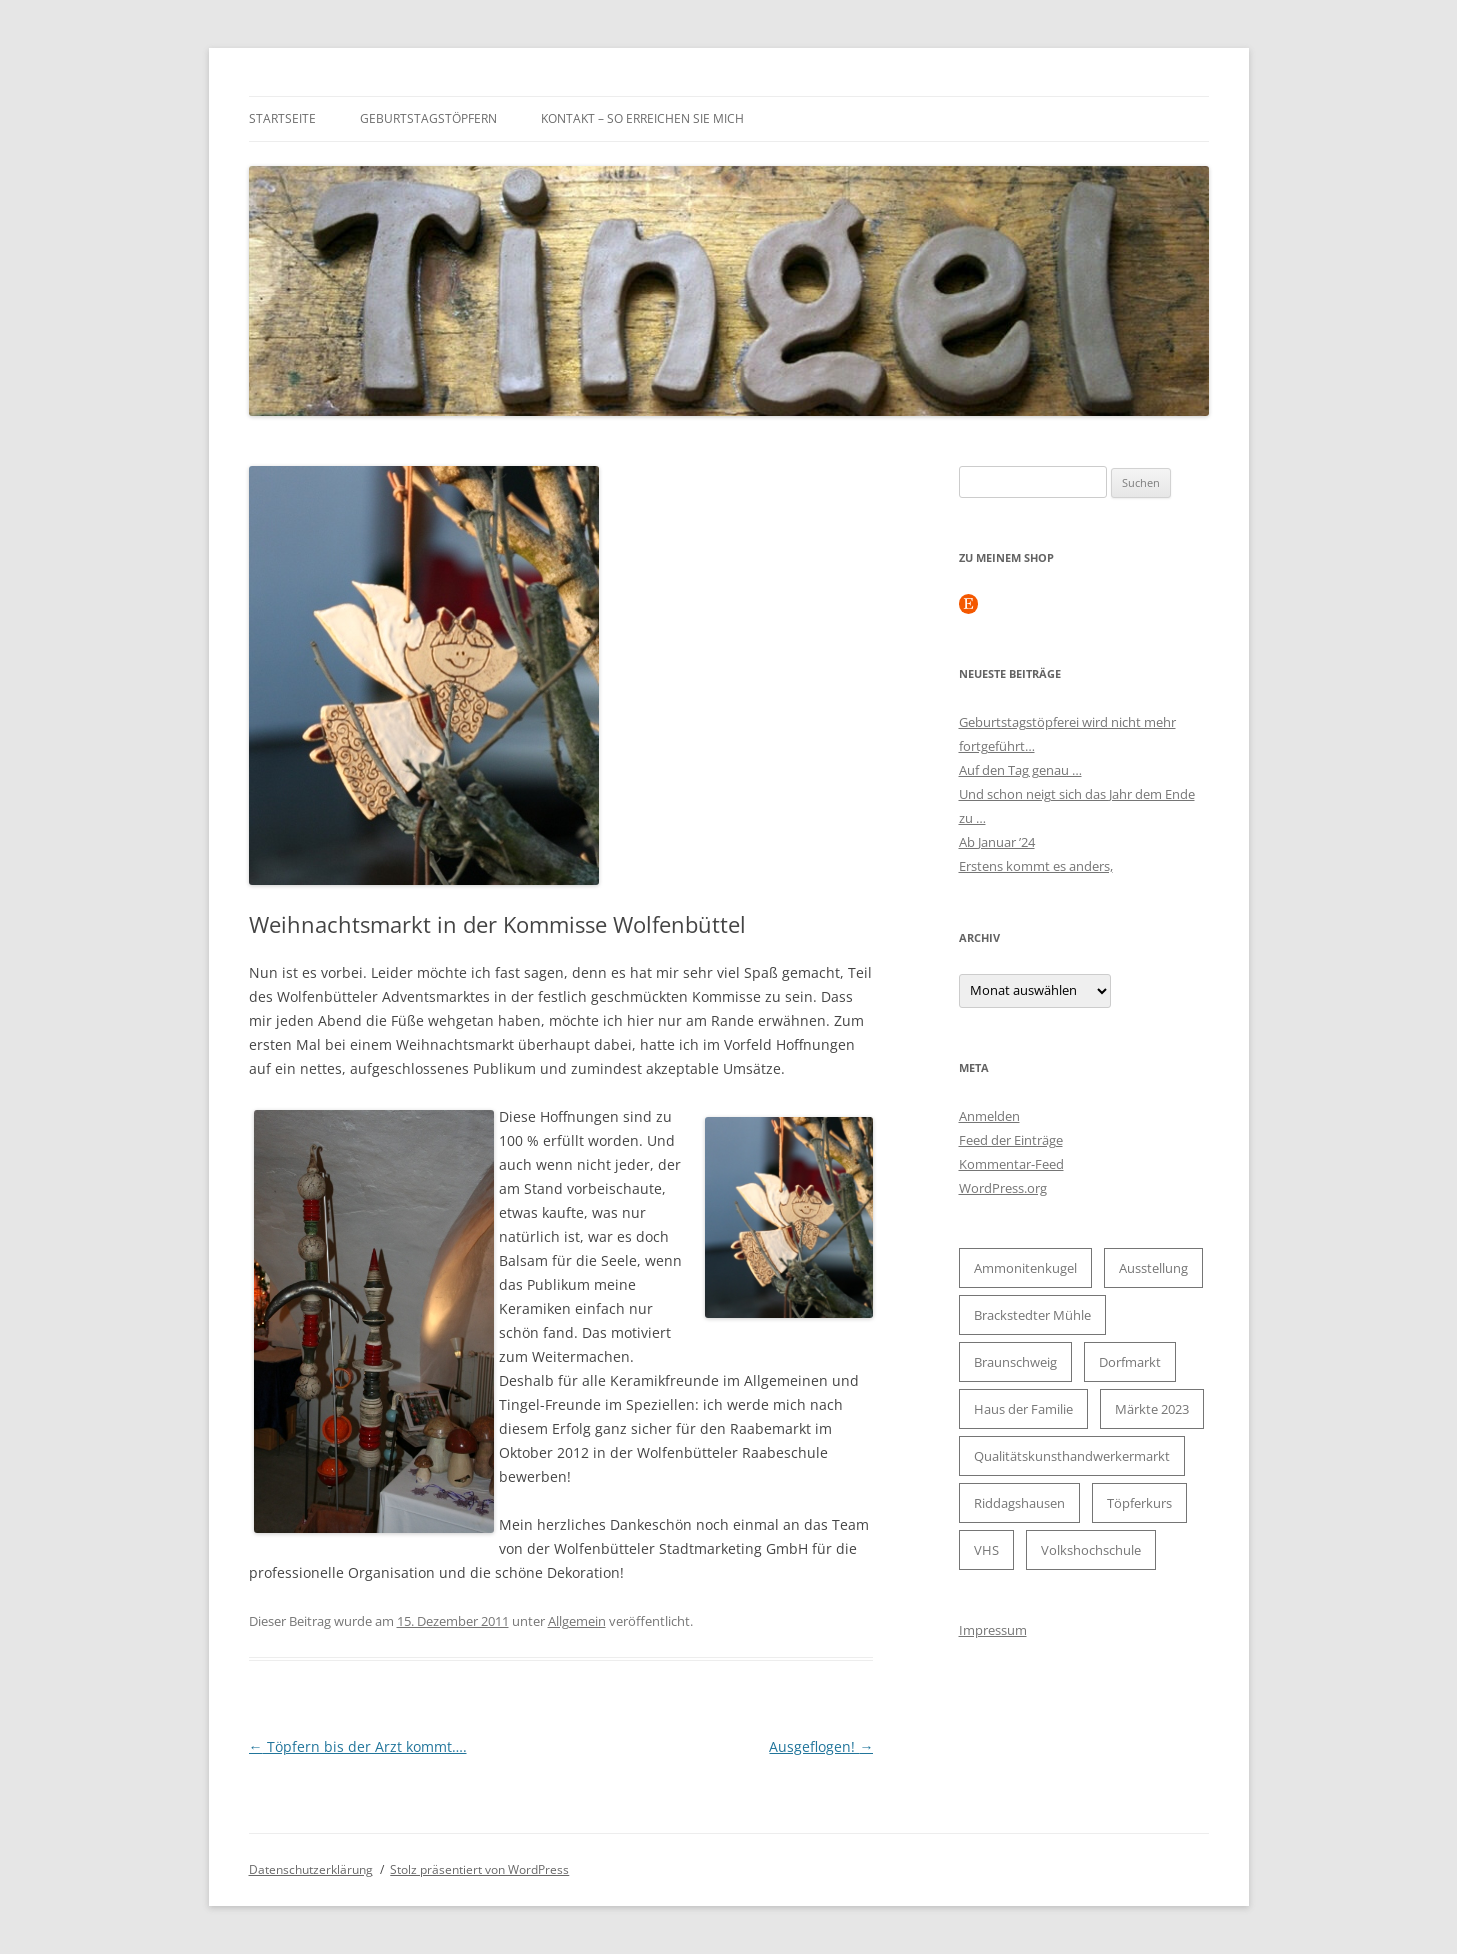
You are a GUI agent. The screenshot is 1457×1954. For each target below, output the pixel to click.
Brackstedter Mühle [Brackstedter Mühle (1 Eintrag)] (1032, 1315)
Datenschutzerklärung (311, 1869)
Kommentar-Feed (1011, 1164)
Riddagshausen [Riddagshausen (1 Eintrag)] (1019, 1503)
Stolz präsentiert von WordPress (479, 1869)
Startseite (282, 118)
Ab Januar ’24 (997, 842)
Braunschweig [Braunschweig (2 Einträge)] (1015, 1362)
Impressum (993, 1630)
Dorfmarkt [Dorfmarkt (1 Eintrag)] (1130, 1362)
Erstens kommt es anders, (1036, 866)
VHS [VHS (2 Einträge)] (986, 1550)
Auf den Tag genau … (1020, 770)
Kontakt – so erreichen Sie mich (642, 118)
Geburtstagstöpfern (428, 118)
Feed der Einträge (1011, 1140)
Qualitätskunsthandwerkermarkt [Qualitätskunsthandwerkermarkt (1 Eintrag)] (1072, 1456)
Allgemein (577, 1621)
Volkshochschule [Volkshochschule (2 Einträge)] (1091, 1550)
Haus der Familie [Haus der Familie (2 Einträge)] (1023, 1409)
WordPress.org (1003, 1188)
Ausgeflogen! (821, 1746)
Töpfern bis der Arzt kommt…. (358, 1746)
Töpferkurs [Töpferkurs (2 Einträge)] (1139, 1503)
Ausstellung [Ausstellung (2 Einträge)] (1153, 1268)
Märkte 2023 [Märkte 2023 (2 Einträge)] (1152, 1409)
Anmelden (989, 1116)
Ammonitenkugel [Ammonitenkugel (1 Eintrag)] (1025, 1268)
